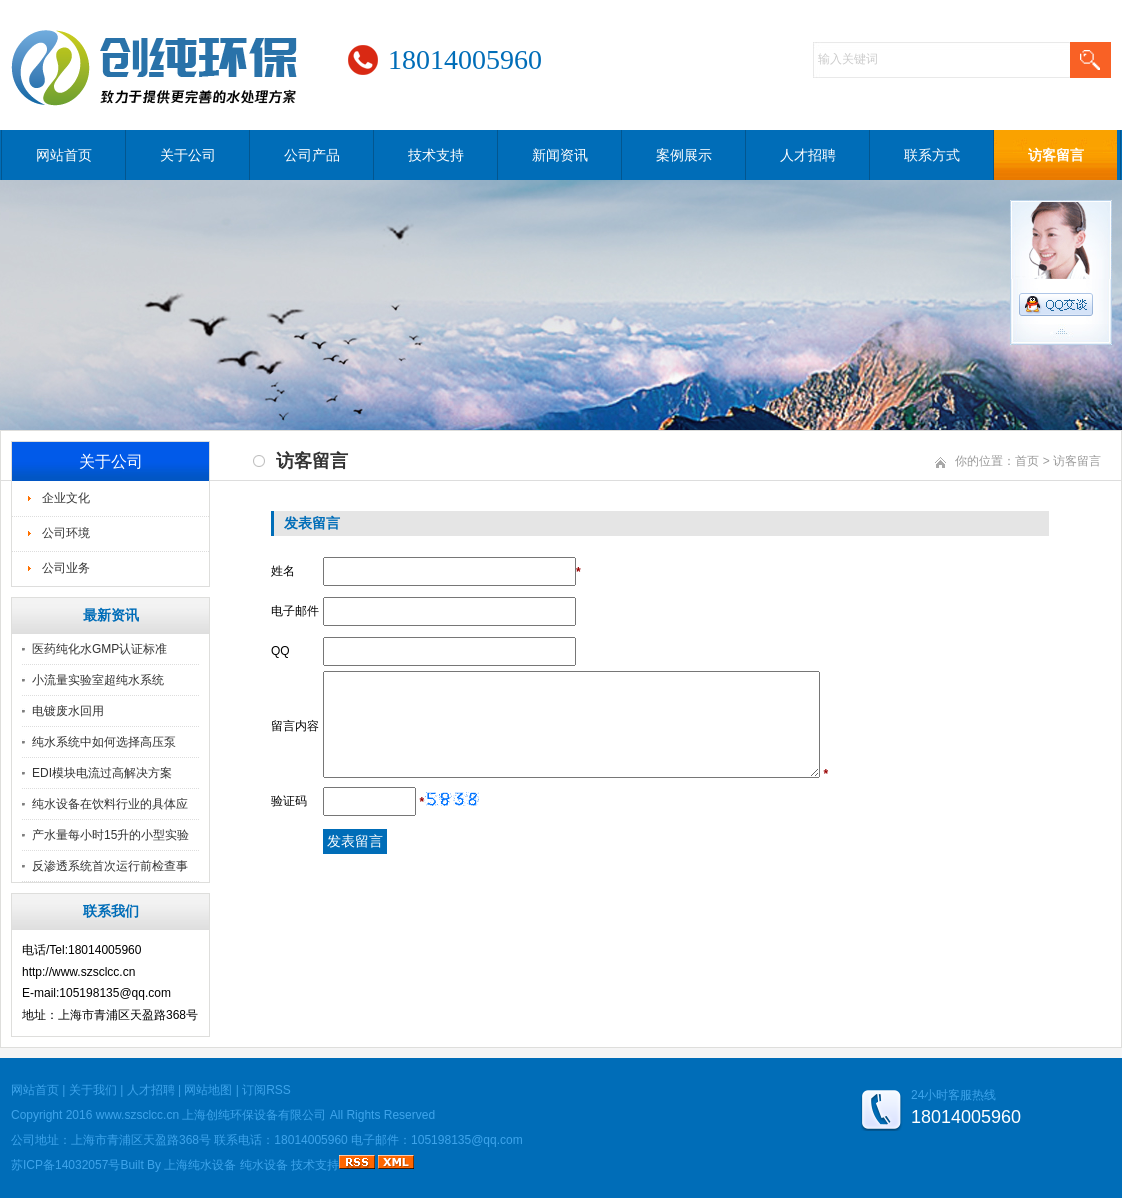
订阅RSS (266, 1090)
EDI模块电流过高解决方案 (102, 773)
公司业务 (66, 568)
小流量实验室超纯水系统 (98, 680)
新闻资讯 (560, 155)
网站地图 (208, 1090)
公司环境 (66, 533)
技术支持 (436, 155)
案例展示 (684, 155)
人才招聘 (808, 155)
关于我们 (93, 1090)
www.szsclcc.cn (137, 1115)
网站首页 (64, 155)
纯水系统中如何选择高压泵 (104, 742)
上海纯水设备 (200, 1165)
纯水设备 (264, 1165)
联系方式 (932, 155)
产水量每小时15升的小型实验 (110, 835)
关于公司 (188, 155)
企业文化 (66, 498)
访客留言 (1056, 155)
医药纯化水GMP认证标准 (99, 649)
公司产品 (312, 155)
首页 (1027, 461)
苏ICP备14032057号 (65, 1165)
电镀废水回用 (68, 711)
